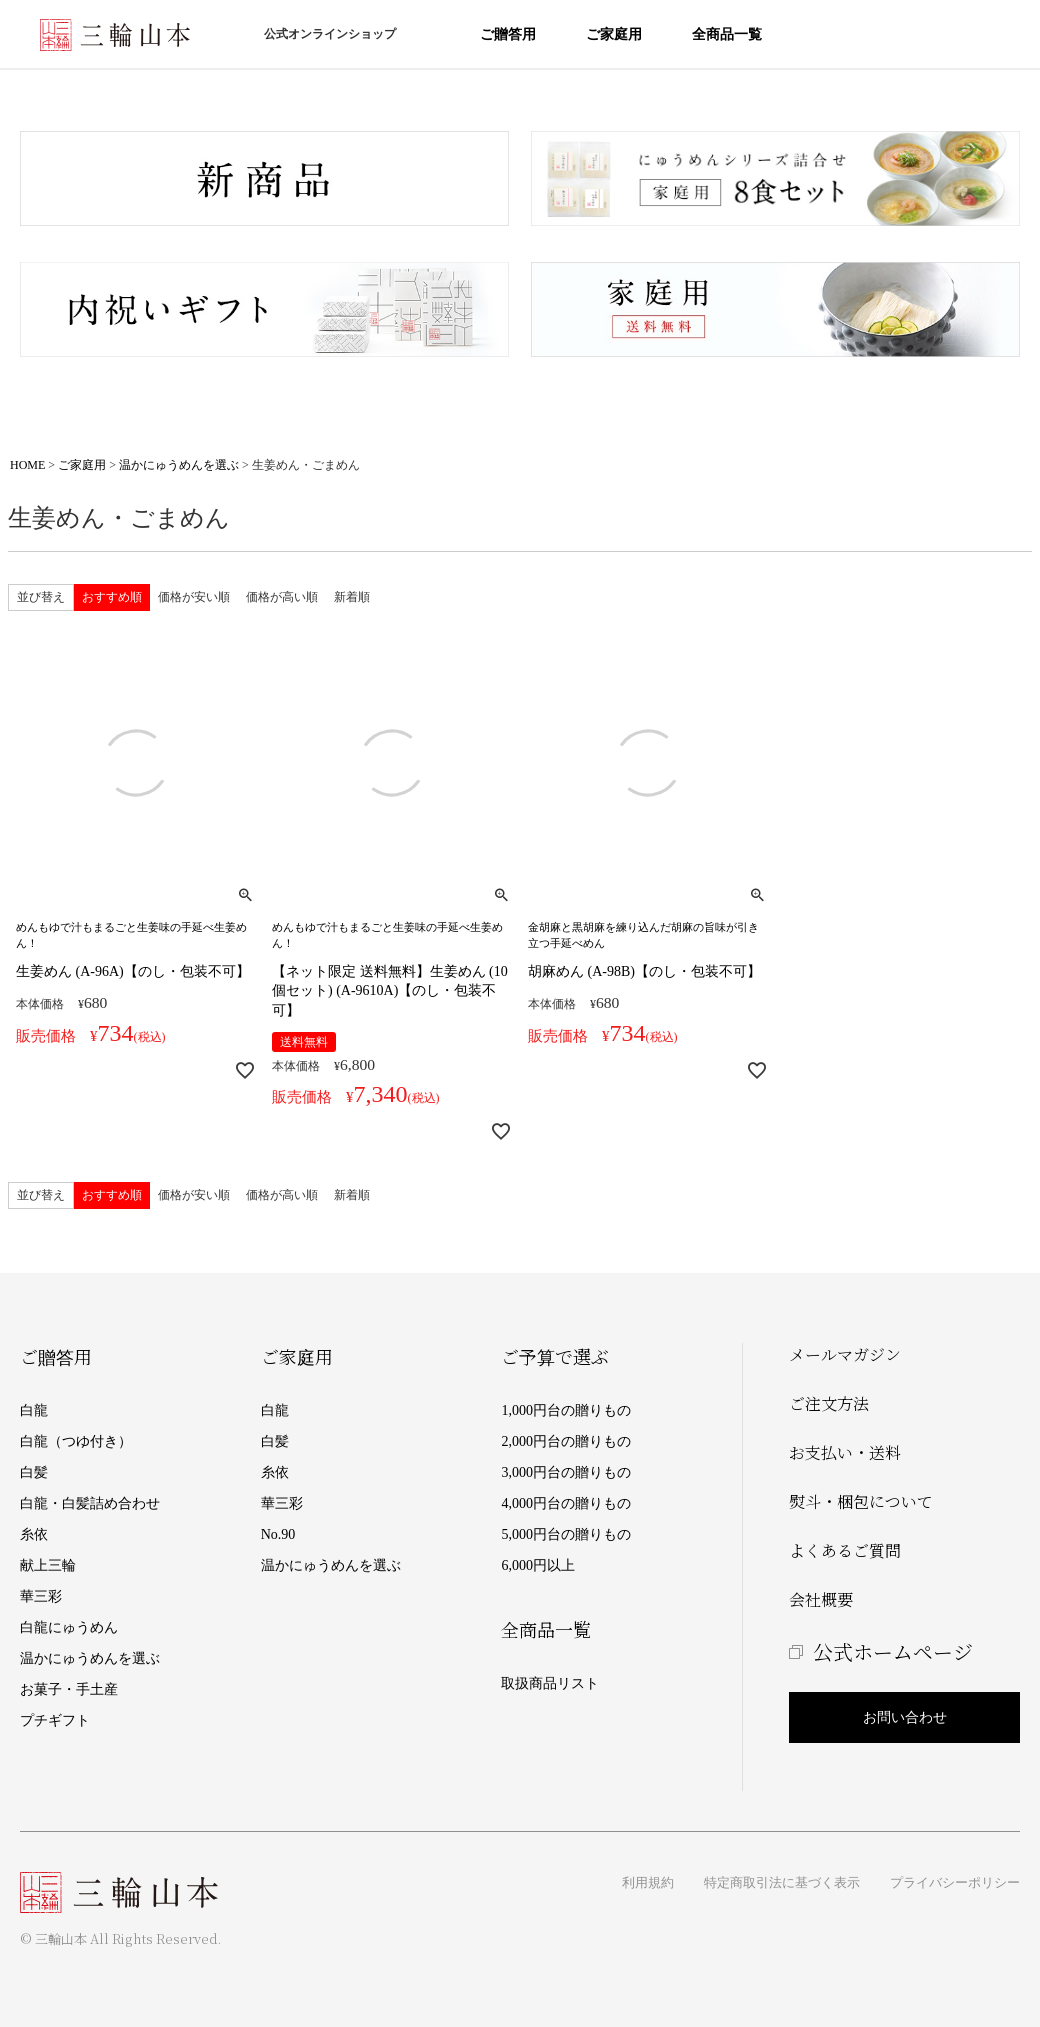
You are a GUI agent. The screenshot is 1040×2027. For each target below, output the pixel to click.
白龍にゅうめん (69, 1627)
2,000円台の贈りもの (566, 1441)
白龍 (34, 1410)
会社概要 (821, 1599)
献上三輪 (48, 1565)
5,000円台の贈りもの (566, 1534)
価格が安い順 (194, 597)
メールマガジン (845, 1354)
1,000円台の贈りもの (566, 1410)
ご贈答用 (508, 34)
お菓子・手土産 (69, 1689)
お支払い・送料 (845, 1452)
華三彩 (41, 1596)
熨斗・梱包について (861, 1501)
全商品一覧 (727, 34)
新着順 (352, 597)
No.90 (278, 1534)
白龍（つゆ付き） (76, 1441)
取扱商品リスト (550, 1683)
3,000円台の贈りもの (566, 1472)
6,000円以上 (538, 1565)
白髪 (34, 1472)
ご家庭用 (614, 34)
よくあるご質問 (845, 1550)
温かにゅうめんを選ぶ (179, 465)
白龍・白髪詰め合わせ (90, 1503)
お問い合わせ (905, 1717)
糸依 (34, 1534)
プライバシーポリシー (955, 1882)
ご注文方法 (829, 1403)
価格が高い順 (282, 597)
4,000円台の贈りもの (566, 1503)
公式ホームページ (893, 1651)
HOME (27, 465)
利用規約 (648, 1882)
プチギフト (55, 1720)
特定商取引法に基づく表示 (782, 1882)
